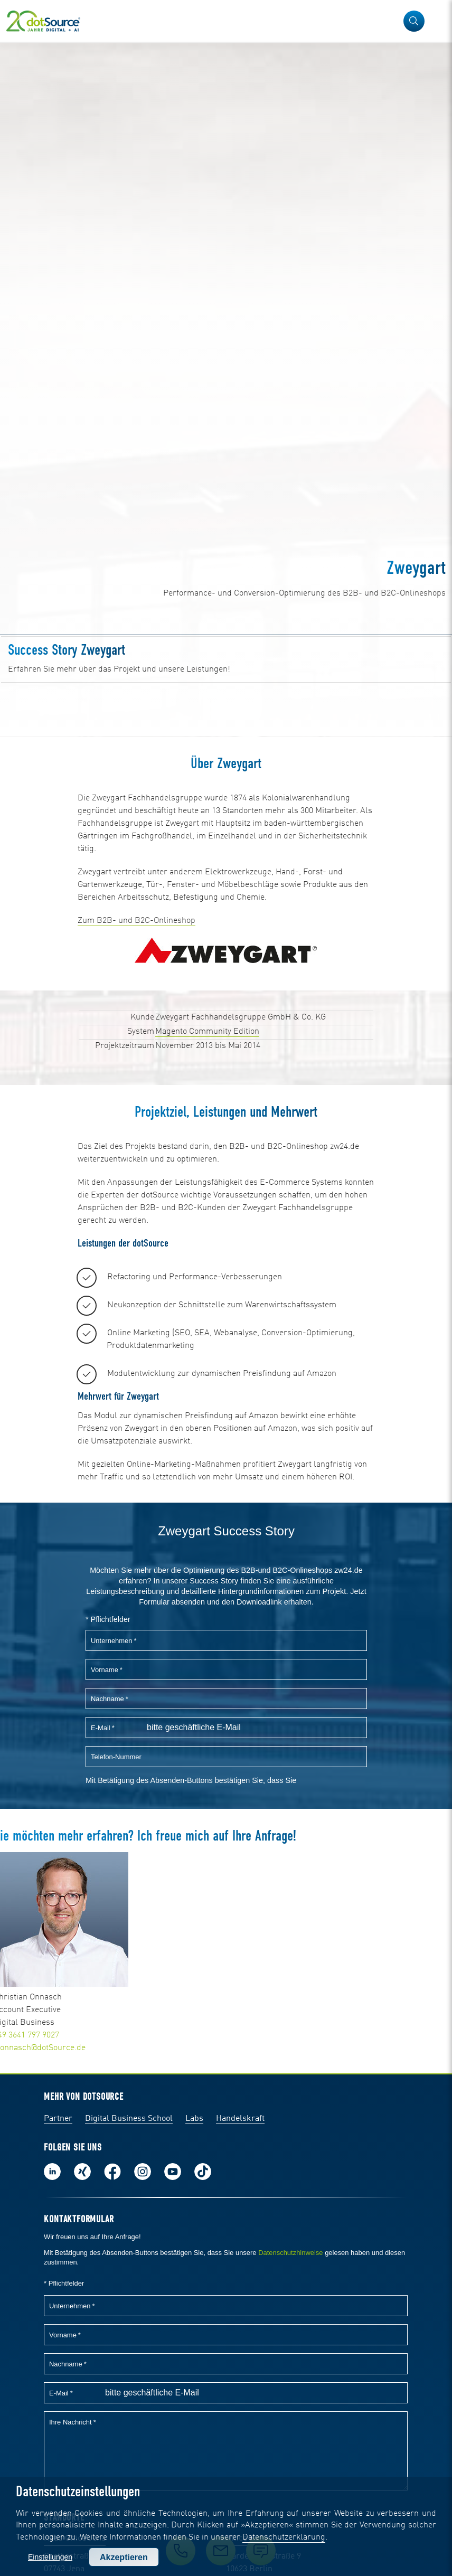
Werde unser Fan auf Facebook (112, 2171)
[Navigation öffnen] (437, 21)
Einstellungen (50, 2557)
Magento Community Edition (207, 1031)
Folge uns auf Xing (82, 2171)
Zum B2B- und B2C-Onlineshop (136, 921)
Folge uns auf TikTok (202, 2171)
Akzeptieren (124, 2557)
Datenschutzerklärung (283, 2537)
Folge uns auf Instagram (142, 2171)
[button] (414, 21)
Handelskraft (240, 2119)
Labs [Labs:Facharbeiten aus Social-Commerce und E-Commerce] (194, 2119)
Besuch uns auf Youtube (172, 2171)
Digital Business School (129, 2119)
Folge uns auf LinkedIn (52, 2171)
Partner (58, 2119)
